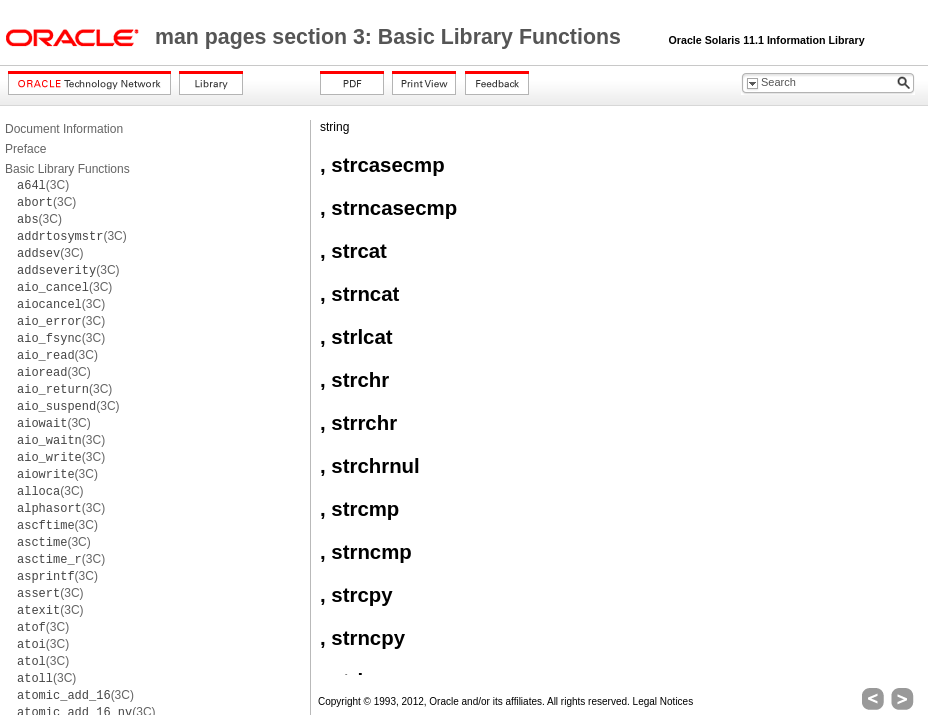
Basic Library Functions (67, 169)
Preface (25, 149)
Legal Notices (663, 701)
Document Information (64, 129)
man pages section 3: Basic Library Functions (391, 37)
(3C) (43, 185)
